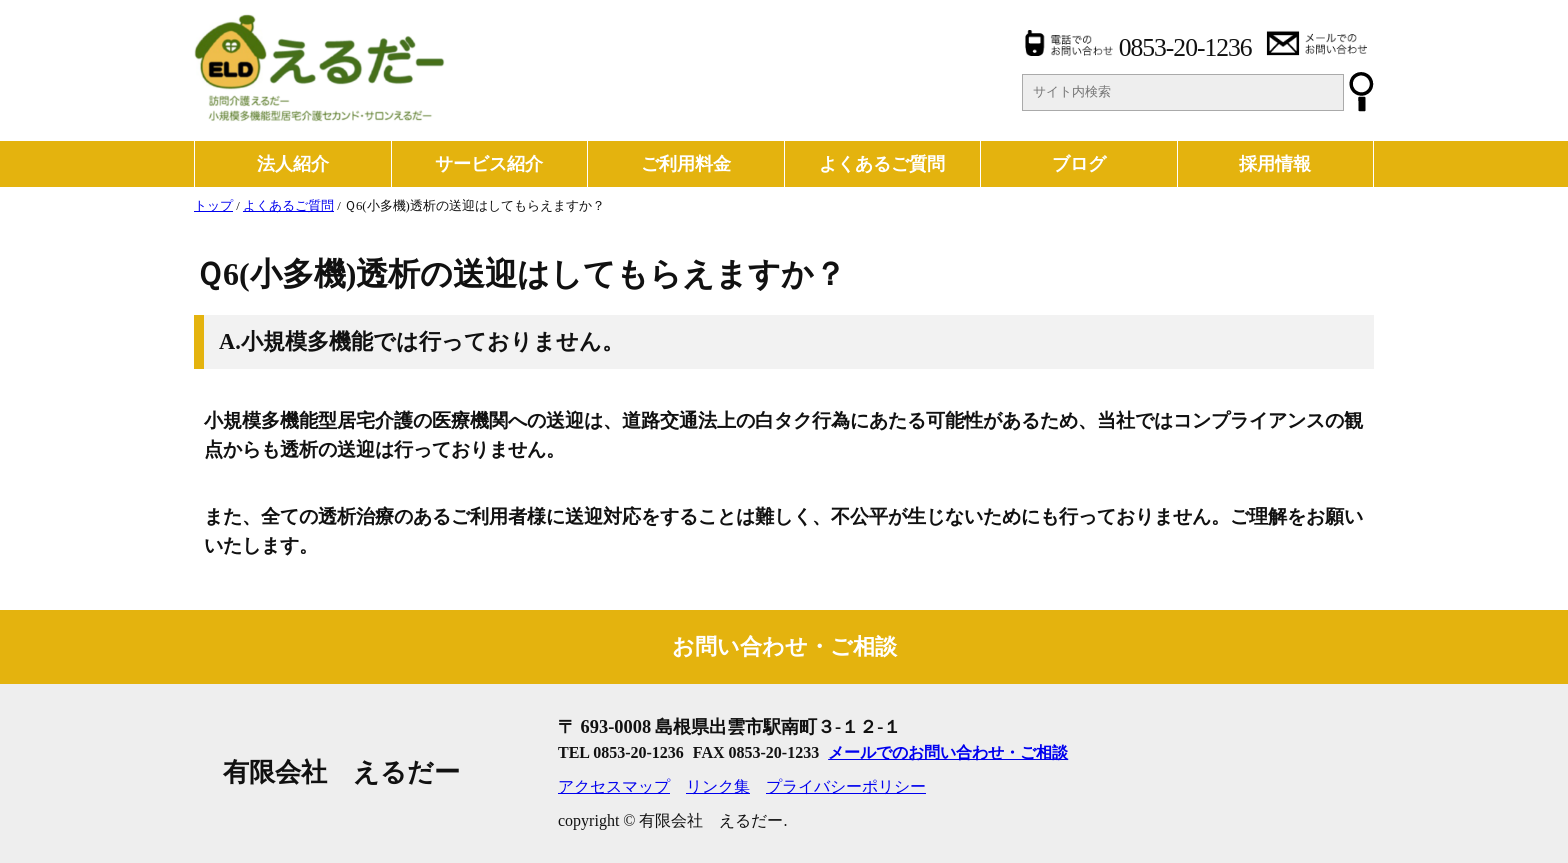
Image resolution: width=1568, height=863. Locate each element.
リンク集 (718, 786)
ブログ (1079, 164)
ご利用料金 (686, 164)
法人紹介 (293, 164)
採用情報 (1275, 164)
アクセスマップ (614, 786)
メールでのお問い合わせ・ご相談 (948, 752)
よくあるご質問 (882, 164)
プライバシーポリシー (846, 786)
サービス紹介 (489, 164)
